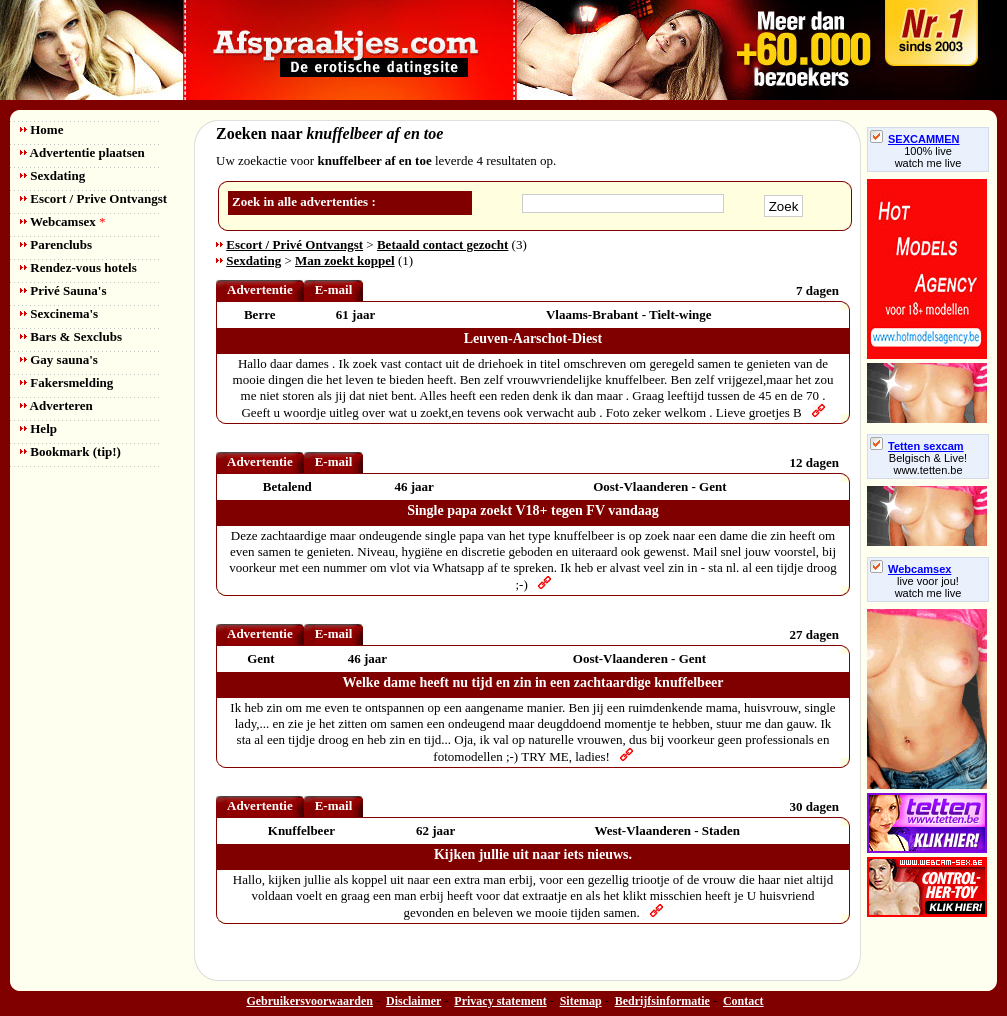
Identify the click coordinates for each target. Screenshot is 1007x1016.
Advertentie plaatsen (82, 152)
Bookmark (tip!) (70, 451)
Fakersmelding (66, 382)
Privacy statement (500, 1001)
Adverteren (56, 405)
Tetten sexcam (917, 446)
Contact (743, 1001)
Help (38, 428)
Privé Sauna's (63, 290)
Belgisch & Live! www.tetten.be (928, 464)
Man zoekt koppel (345, 260)
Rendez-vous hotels (78, 267)
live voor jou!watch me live (928, 587)
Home (41, 129)
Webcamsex (62, 221)
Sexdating (52, 175)
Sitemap (581, 1001)
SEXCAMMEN (915, 139)
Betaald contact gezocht (442, 244)
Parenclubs (56, 244)
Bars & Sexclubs (71, 336)
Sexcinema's (59, 313)
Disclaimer (413, 1001)
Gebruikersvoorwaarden (309, 1001)
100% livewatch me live (928, 157)
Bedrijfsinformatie (662, 1001)
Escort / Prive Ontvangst (93, 198)
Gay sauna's (59, 359)
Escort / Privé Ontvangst (294, 244)
